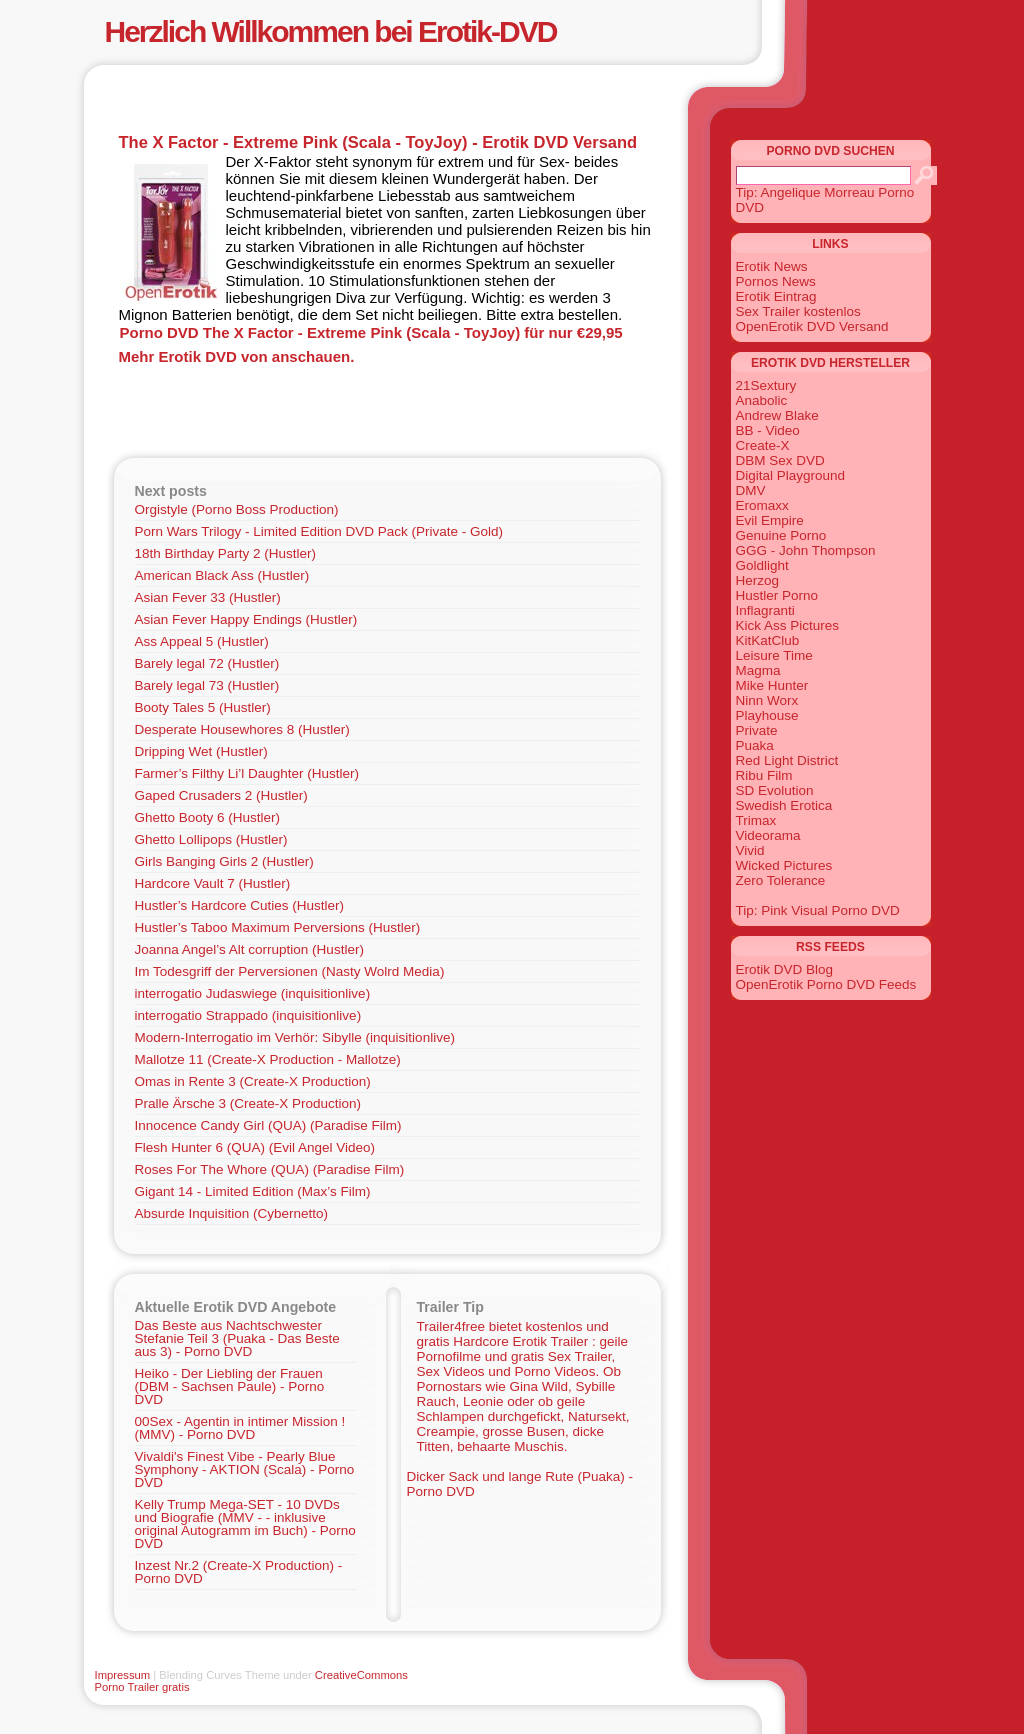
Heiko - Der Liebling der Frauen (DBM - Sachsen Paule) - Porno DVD (230, 1386)
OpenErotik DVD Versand (812, 326)
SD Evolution (775, 790)
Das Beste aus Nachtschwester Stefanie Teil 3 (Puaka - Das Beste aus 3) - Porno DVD (237, 1338)
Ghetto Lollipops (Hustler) (211, 839)
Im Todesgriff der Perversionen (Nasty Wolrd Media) (290, 971)
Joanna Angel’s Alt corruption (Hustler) (249, 949)
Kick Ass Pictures (788, 625)
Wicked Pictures (784, 865)
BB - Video (768, 430)
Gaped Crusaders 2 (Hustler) (221, 795)
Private (757, 730)
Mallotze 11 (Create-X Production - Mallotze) (268, 1059)
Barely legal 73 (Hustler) (207, 685)
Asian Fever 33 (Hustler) (208, 597)
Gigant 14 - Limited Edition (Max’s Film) (253, 1191)
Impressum (123, 1675)
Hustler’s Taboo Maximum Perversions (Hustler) (278, 927)
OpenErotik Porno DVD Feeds (826, 984)
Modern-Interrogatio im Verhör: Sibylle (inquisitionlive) (295, 1037)
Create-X (763, 445)
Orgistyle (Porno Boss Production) (237, 509)
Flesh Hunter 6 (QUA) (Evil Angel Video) (255, 1147)
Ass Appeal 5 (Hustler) (202, 641)
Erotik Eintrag (776, 296)
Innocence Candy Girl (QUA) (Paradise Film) (268, 1125)
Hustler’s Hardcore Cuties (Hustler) (240, 905)
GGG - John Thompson (806, 550)
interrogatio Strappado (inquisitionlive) (248, 1015)
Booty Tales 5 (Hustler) (203, 707)
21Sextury (766, 385)
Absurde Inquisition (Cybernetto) (232, 1213)
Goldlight (762, 565)
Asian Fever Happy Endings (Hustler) (246, 619)
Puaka (755, 745)
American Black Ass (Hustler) (222, 575)
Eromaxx (762, 505)
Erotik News (772, 266)
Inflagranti (765, 610)
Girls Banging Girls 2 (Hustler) (224, 861)
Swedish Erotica (784, 805)
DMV (751, 490)
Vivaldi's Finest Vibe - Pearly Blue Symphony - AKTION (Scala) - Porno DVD (245, 1469)
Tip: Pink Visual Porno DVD (818, 910)
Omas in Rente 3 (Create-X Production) (253, 1081)
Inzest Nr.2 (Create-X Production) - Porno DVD (239, 1572)
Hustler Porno (777, 595)
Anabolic (762, 400)
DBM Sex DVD (780, 460)
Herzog (758, 580)
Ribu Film (764, 775)
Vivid (750, 850)
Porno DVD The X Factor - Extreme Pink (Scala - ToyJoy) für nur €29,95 (371, 332)
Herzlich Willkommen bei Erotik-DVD (331, 31)
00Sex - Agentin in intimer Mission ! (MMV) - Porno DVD (240, 1428)
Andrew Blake (777, 415)
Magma (758, 670)
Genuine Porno (781, 535)
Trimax (756, 820)
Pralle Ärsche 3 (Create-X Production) (248, 1103)
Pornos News (776, 281)
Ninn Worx (767, 700)
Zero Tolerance (781, 880)
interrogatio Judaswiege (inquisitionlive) (253, 993)
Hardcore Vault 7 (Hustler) (213, 883)
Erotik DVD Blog (785, 969)
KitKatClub (768, 640)
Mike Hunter (772, 685)
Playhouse (767, 715)
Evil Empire (770, 520)
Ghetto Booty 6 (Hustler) (208, 817)
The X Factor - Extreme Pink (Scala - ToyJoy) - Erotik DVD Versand (378, 142)
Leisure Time (774, 655)
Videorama (768, 835)
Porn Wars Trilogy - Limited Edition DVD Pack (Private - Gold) (319, 531)
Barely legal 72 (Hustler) (207, 663)
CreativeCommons (361, 1675)
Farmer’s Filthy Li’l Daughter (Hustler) (247, 773)
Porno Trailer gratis (142, 1687)
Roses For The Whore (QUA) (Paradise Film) (270, 1169)
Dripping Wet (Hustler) (201, 751)
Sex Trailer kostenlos (798, 311)
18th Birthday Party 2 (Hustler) (226, 553)
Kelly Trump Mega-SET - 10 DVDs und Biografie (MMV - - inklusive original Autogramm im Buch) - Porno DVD (245, 1524)
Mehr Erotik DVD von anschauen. (237, 356)
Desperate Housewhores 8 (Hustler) (242, 729)
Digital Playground (791, 475)
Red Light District (787, 760)
